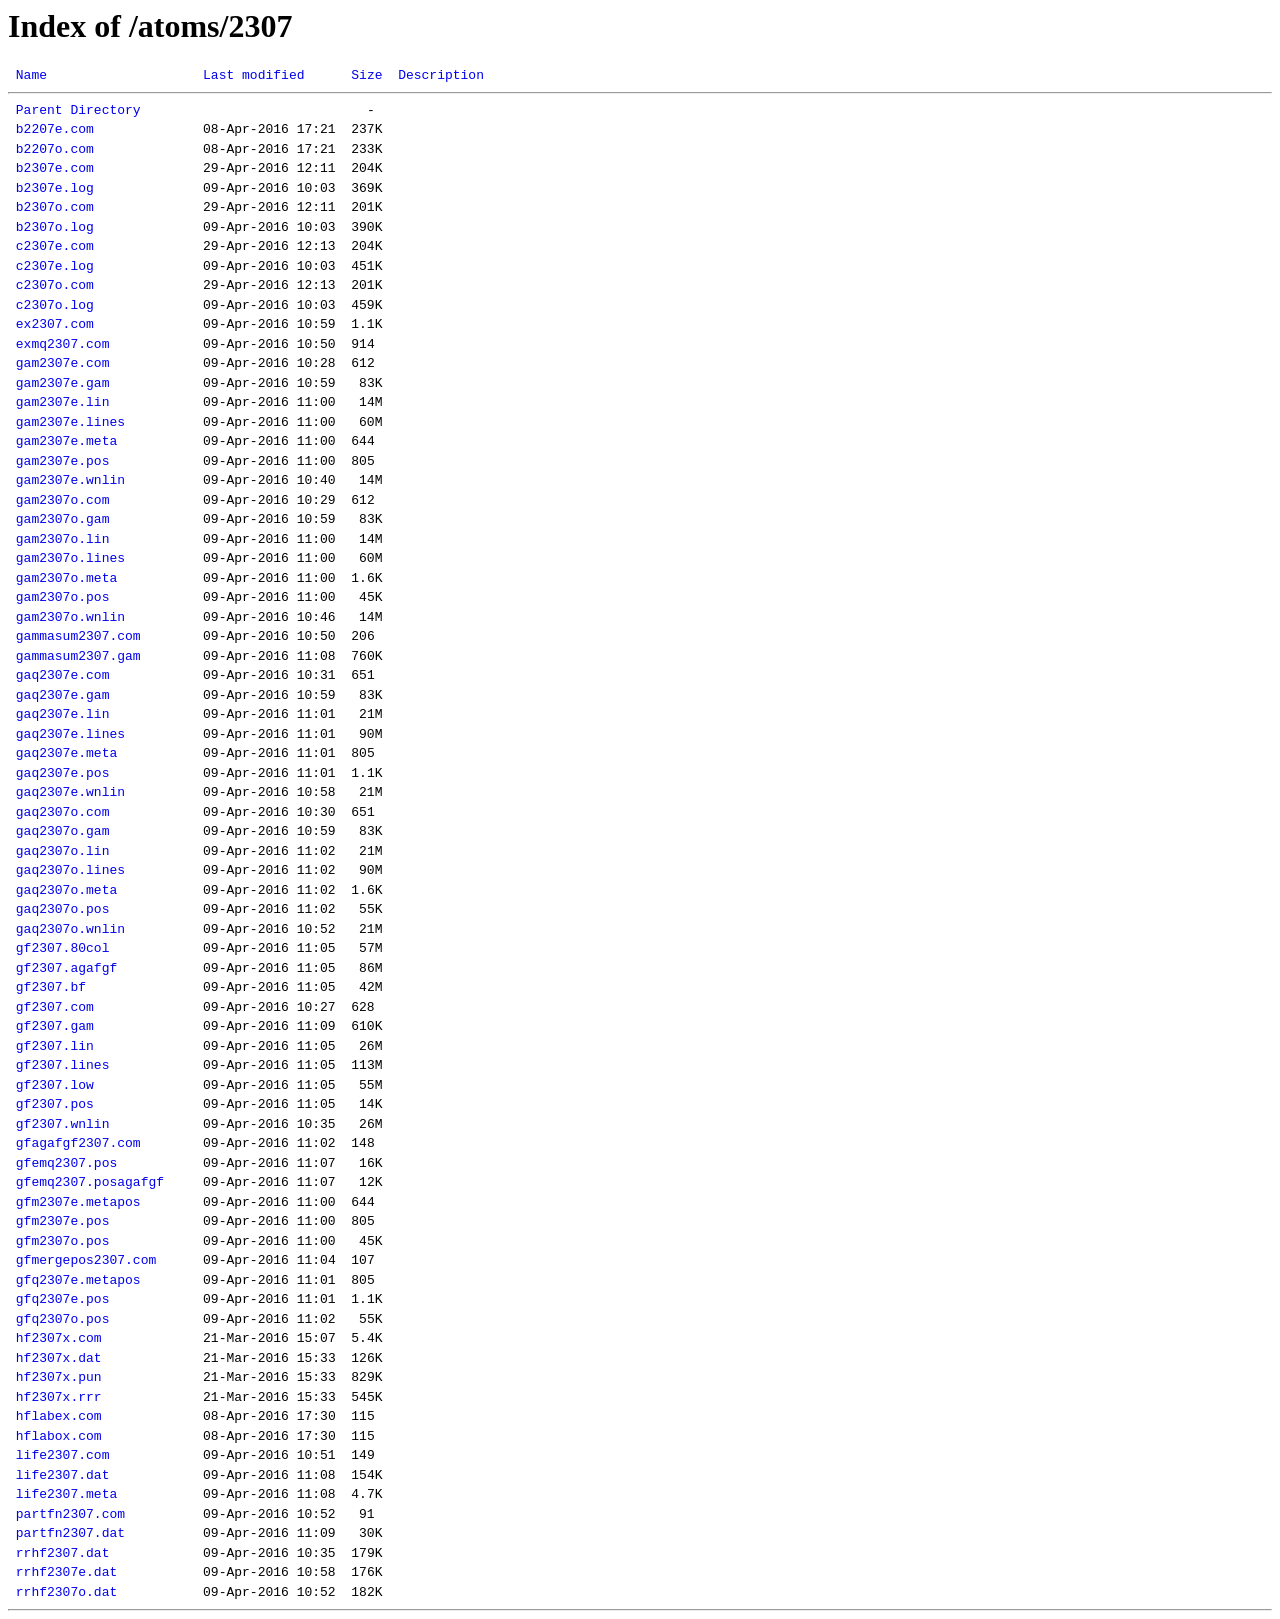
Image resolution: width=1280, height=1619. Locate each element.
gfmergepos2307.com (86, 1260)
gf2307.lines (63, 1065)
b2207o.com (55, 149)
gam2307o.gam (63, 519)
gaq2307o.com (63, 812)
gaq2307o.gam (63, 831)
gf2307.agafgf (66, 968)
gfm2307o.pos (63, 1241)
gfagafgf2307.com (78, 1143)
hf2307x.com (59, 1338)
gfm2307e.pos (63, 1221)
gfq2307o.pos (63, 1319)
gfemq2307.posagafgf (90, 1182)
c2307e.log (55, 266)
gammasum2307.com (78, 636)
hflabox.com (59, 1436)
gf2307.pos (55, 1104)
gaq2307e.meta (66, 753)
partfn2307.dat (70, 1533)
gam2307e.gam (63, 383)
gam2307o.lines (70, 558)
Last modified (253, 75)
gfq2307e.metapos (78, 1280)
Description (441, 75)
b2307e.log (55, 188)
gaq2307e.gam (63, 695)
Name (31, 75)
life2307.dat (63, 1475)
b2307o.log (55, 227)
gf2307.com (55, 1007)
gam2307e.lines (70, 422)
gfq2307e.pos (63, 1299)
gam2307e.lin (63, 402)
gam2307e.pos (63, 461)
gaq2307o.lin (63, 851)
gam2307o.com (63, 500)
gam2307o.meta (66, 578)
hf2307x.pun (59, 1377)
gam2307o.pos (63, 597)
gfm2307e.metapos (78, 1202)
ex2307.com (55, 324)
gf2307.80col (63, 948)
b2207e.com (55, 129)
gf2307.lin (55, 1046)
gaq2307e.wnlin (70, 792)
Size (366, 75)
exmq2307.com (63, 344)
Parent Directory (78, 110)
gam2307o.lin (63, 539)
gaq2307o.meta (66, 890)
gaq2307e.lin (63, 714)
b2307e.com (55, 168)
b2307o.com (55, 207)
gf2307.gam (55, 1026)
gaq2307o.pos (63, 909)
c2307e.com (55, 246)
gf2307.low (55, 1085)
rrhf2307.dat (63, 1553)
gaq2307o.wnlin (70, 929)
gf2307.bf (51, 987)
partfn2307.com (70, 1514)
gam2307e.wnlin (70, 480)
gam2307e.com (63, 363)
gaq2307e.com (63, 675)
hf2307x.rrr (59, 1397)
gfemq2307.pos (66, 1163)
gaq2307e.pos (63, 773)
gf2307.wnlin (63, 1124)
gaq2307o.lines (70, 870)
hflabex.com (59, 1416)
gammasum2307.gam (78, 656)
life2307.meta (66, 1494)
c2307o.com (55, 285)
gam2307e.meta (66, 441)
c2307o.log (55, 305)
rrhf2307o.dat (66, 1592)
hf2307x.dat (59, 1358)
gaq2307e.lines (70, 734)
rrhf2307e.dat (66, 1572)
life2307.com (63, 1455)
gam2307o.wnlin (70, 617)
